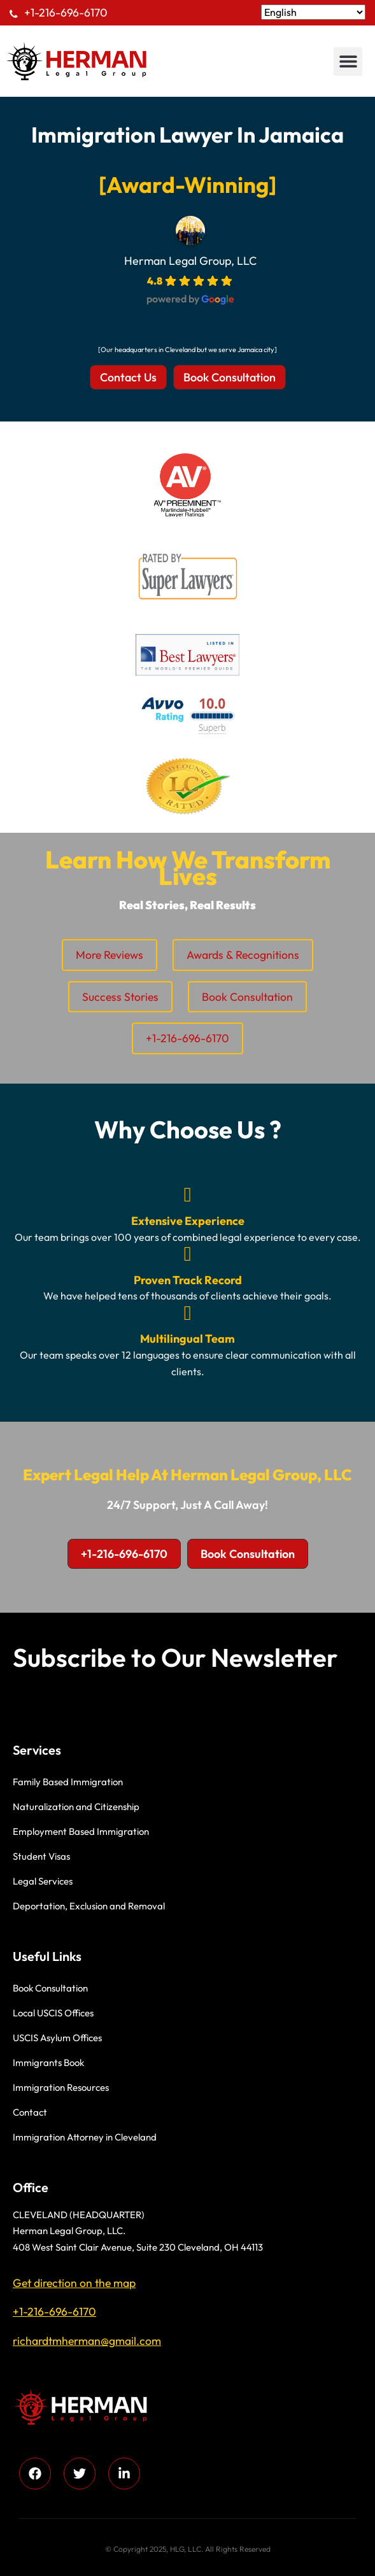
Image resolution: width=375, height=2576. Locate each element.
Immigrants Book (48, 2062)
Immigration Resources (61, 2087)
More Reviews (109, 954)
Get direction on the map (74, 2282)
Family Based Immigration (68, 1782)
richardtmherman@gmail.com (87, 2340)
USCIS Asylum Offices (57, 2038)
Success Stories (120, 996)
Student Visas (41, 1856)
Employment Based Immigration (81, 1831)
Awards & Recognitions (243, 954)
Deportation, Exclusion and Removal (89, 1906)
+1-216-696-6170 (66, 12)
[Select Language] (313, 12)
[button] (348, 61)
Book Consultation (247, 996)
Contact (30, 2112)
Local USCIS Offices (53, 2013)
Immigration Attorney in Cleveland (85, 2137)
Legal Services (43, 1881)
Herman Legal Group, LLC (190, 260)
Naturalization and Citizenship (76, 1807)
